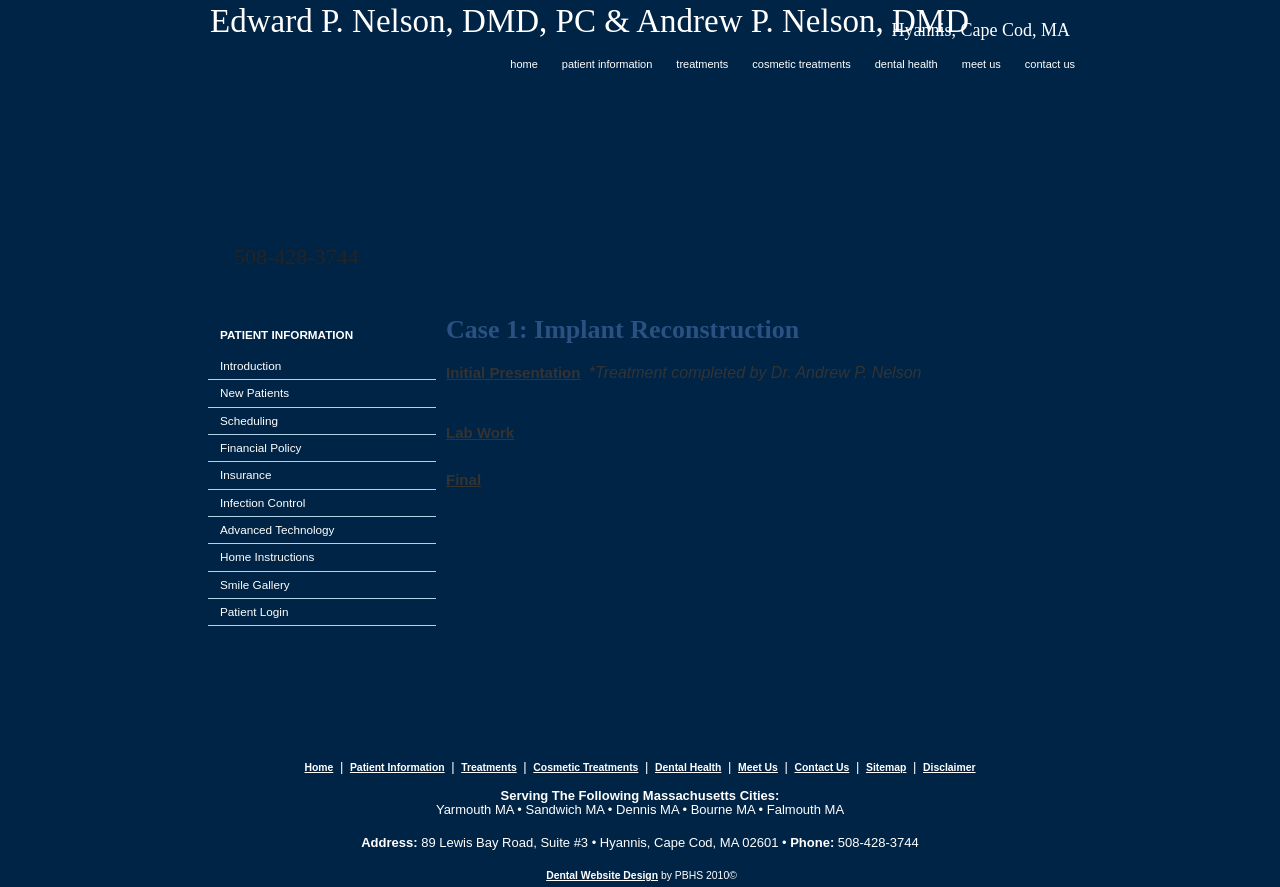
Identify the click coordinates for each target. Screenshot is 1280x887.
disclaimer (949, 767)
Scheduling (249, 420)
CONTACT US (1050, 64)
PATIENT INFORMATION (607, 64)
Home (524, 64)
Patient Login (254, 611)
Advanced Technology (277, 529)
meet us (758, 767)
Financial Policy (260, 447)
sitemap (886, 767)
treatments (488, 767)
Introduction (250, 365)
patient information (397, 767)
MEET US (981, 64)
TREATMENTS (702, 64)
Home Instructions (267, 556)
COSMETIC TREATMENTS (801, 64)
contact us (821, 767)
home (318, 767)
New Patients (254, 392)
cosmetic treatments (585, 767)
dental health (688, 767)
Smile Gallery (255, 584)
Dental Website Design (602, 875)
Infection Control (262, 502)
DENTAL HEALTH (906, 64)
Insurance (245, 474)
